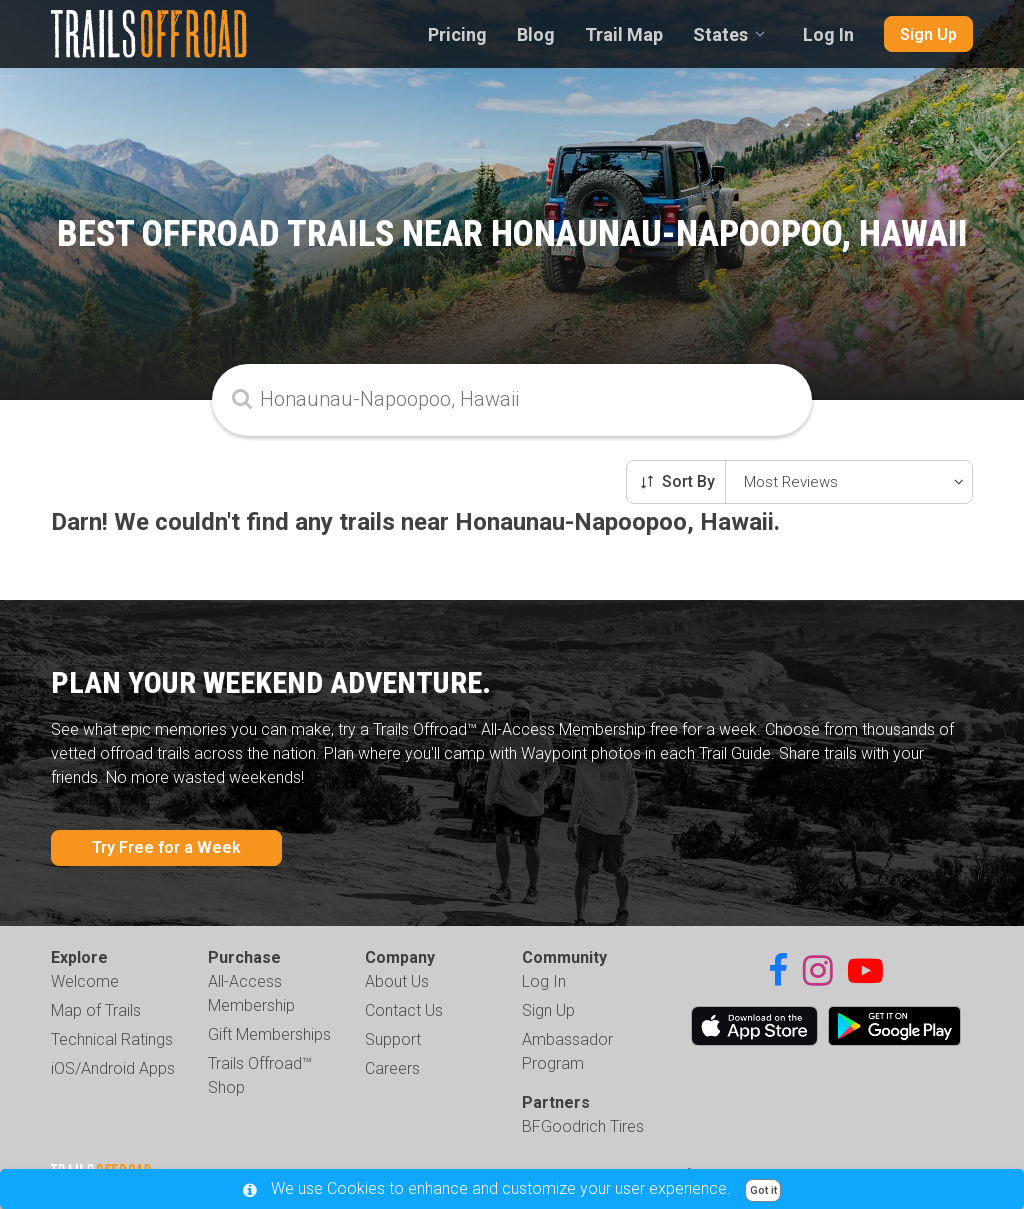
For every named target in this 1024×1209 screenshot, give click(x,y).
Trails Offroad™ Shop (260, 1075)
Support (393, 1039)
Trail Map (624, 34)
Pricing (457, 34)
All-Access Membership (251, 993)
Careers (392, 1068)
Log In (828, 34)
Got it (763, 1190)
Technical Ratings (112, 1039)
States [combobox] (720, 34)
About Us (397, 981)
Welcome (85, 981)
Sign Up (928, 34)
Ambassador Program (567, 1051)
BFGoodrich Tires (583, 1126)
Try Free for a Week (166, 847)
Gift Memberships (269, 1034)
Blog (536, 34)
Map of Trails (96, 1010)
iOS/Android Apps (113, 1068)
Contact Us (404, 1010)
